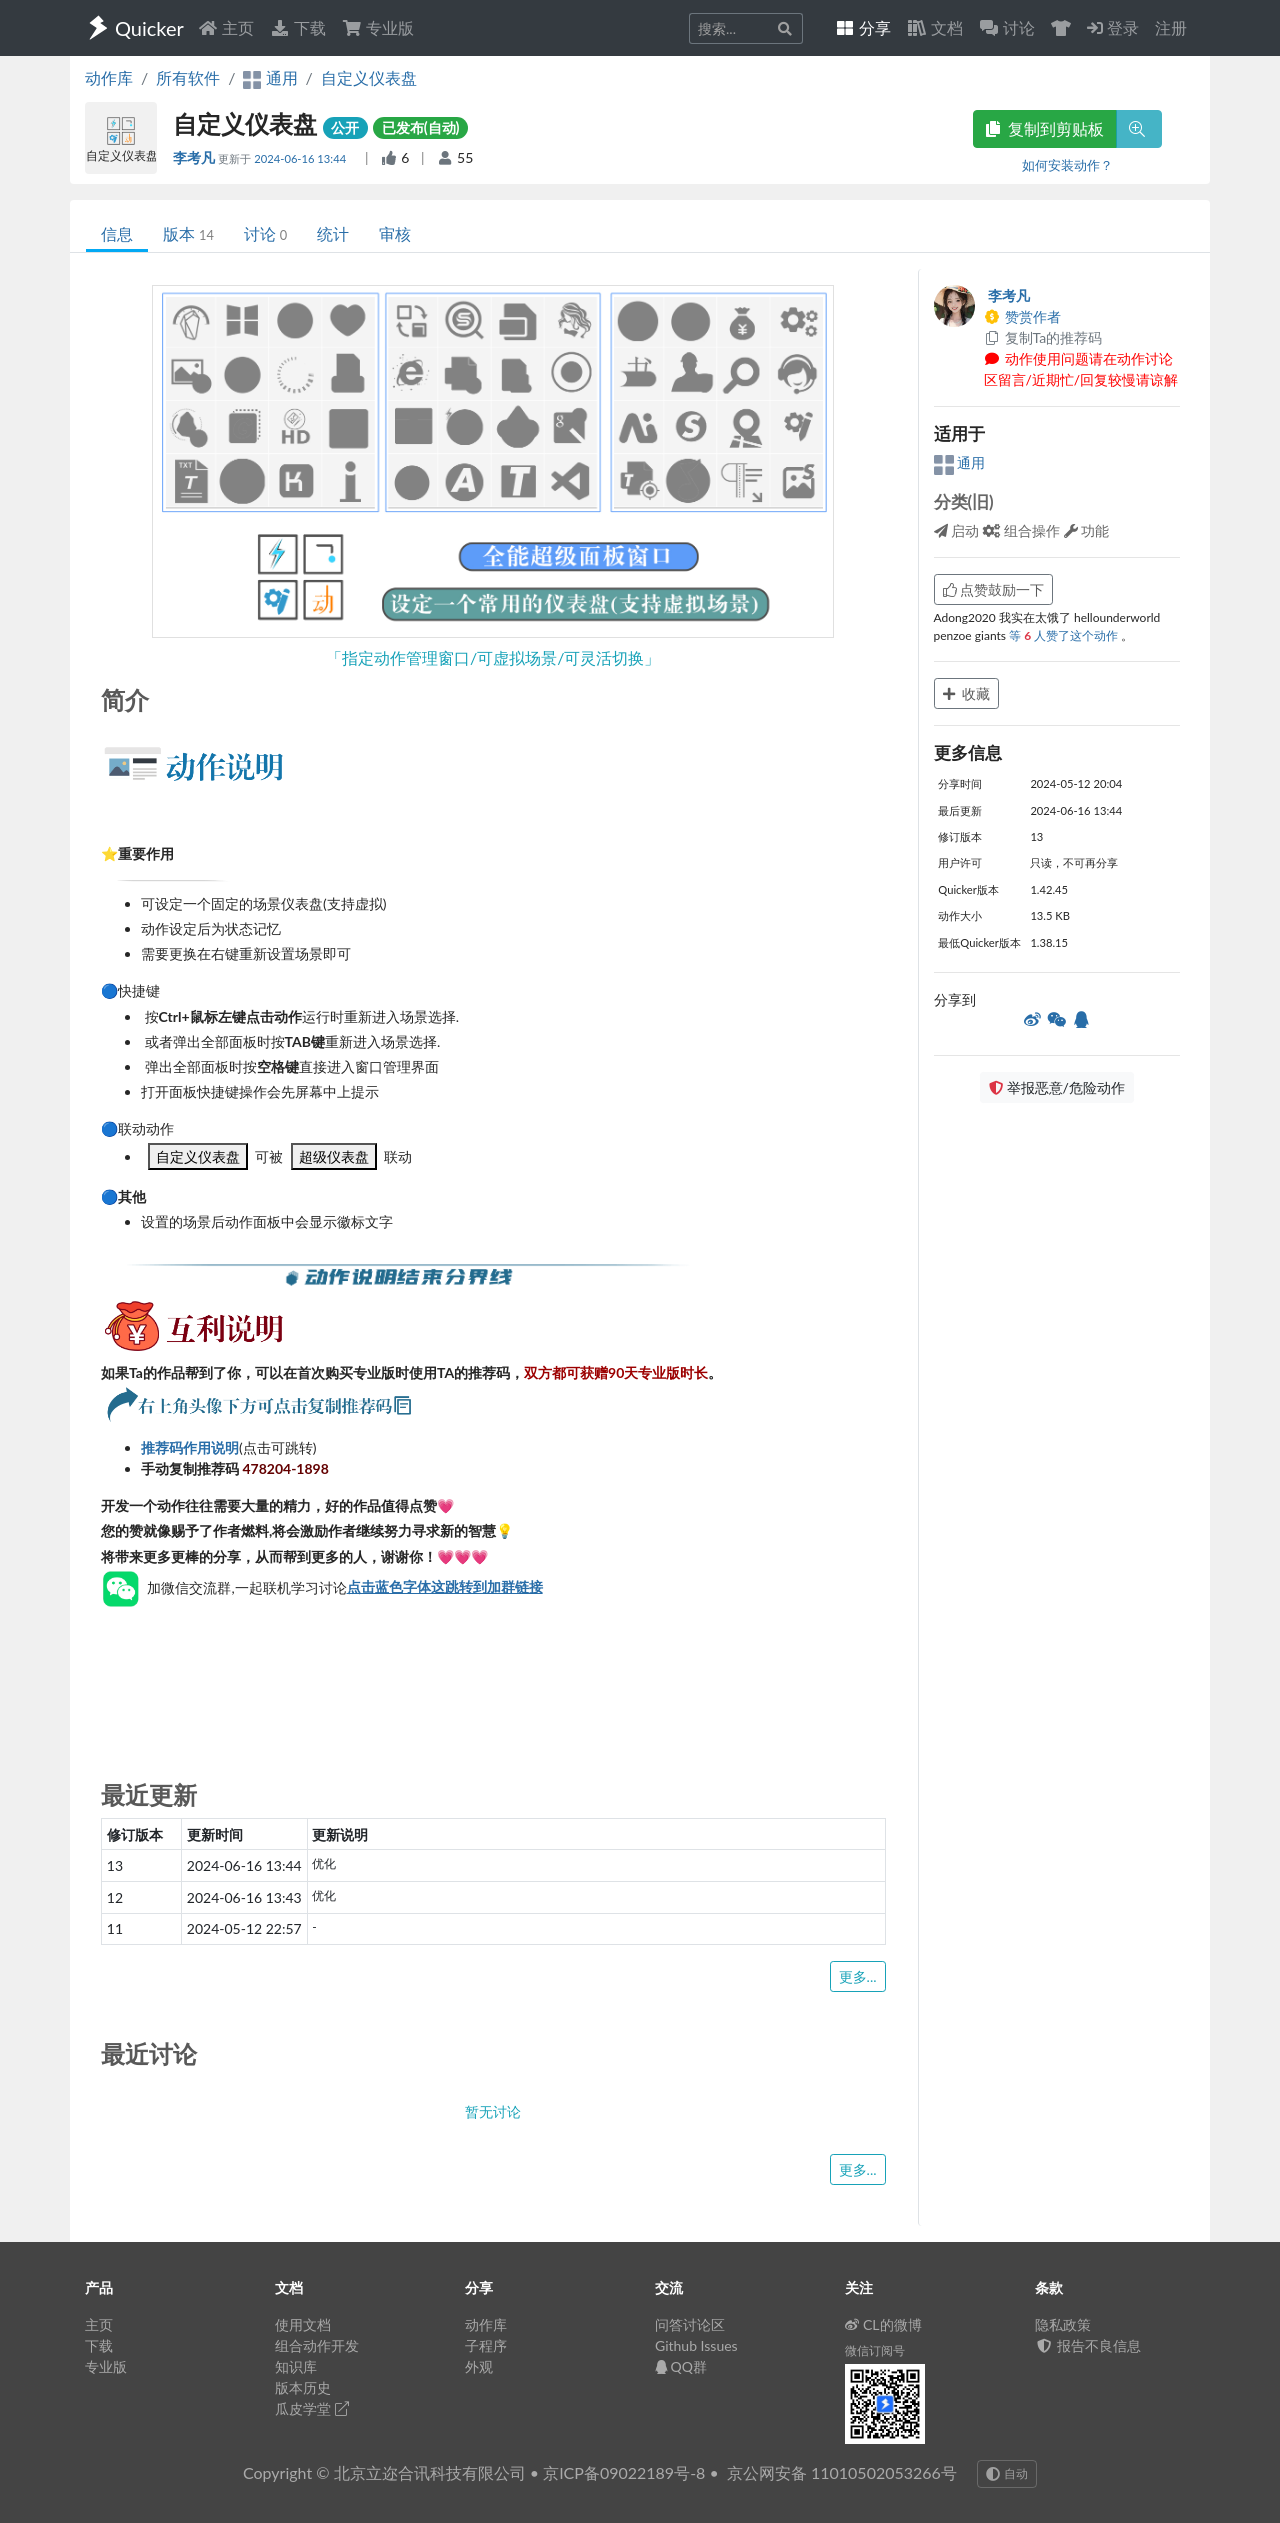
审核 (395, 233)
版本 (188, 233)
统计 (333, 233)
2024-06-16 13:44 (301, 158)
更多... (858, 1976)
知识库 (296, 2366)
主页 (226, 27)
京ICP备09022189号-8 (624, 2472)
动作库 (109, 77)
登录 (1113, 27)
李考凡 (195, 157)
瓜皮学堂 (312, 2408)
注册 (1171, 27)
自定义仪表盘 (369, 77)
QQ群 (681, 2366)
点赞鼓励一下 (994, 589)
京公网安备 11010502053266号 (842, 2472)
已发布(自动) (421, 127)
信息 (117, 233)
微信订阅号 (875, 2350)
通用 (960, 462)
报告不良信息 (1088, 2345)
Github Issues (696, 2345)
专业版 (378, 27)
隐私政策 (1063, 2324)
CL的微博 (883, 2324)
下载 (298, 27)
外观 (479, 2366)
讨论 (265, 233)
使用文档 (303, 2324)
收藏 (967, 693)
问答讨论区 (690, 2324)
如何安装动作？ (1067, 165)
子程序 (486, 2345)
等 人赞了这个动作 (1065, 635)
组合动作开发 (317, 2345)
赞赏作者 (1023, 316)
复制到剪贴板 (1045, 128)
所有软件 (188, 77)
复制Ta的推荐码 (1043, 337)
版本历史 (303, 2387)
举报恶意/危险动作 (1057, 1087)
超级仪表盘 (334, 1156)
